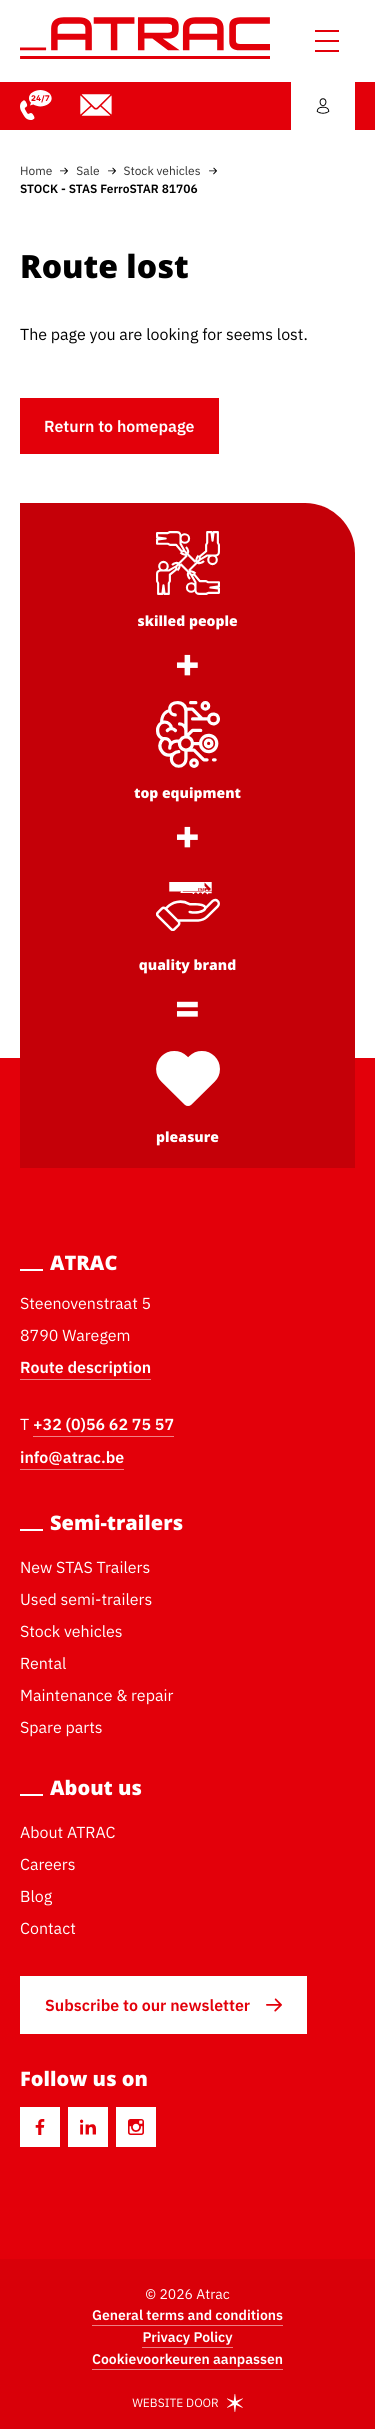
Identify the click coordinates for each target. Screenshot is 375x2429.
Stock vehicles (162, 170)
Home (36, 170)
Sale (87, 170)
